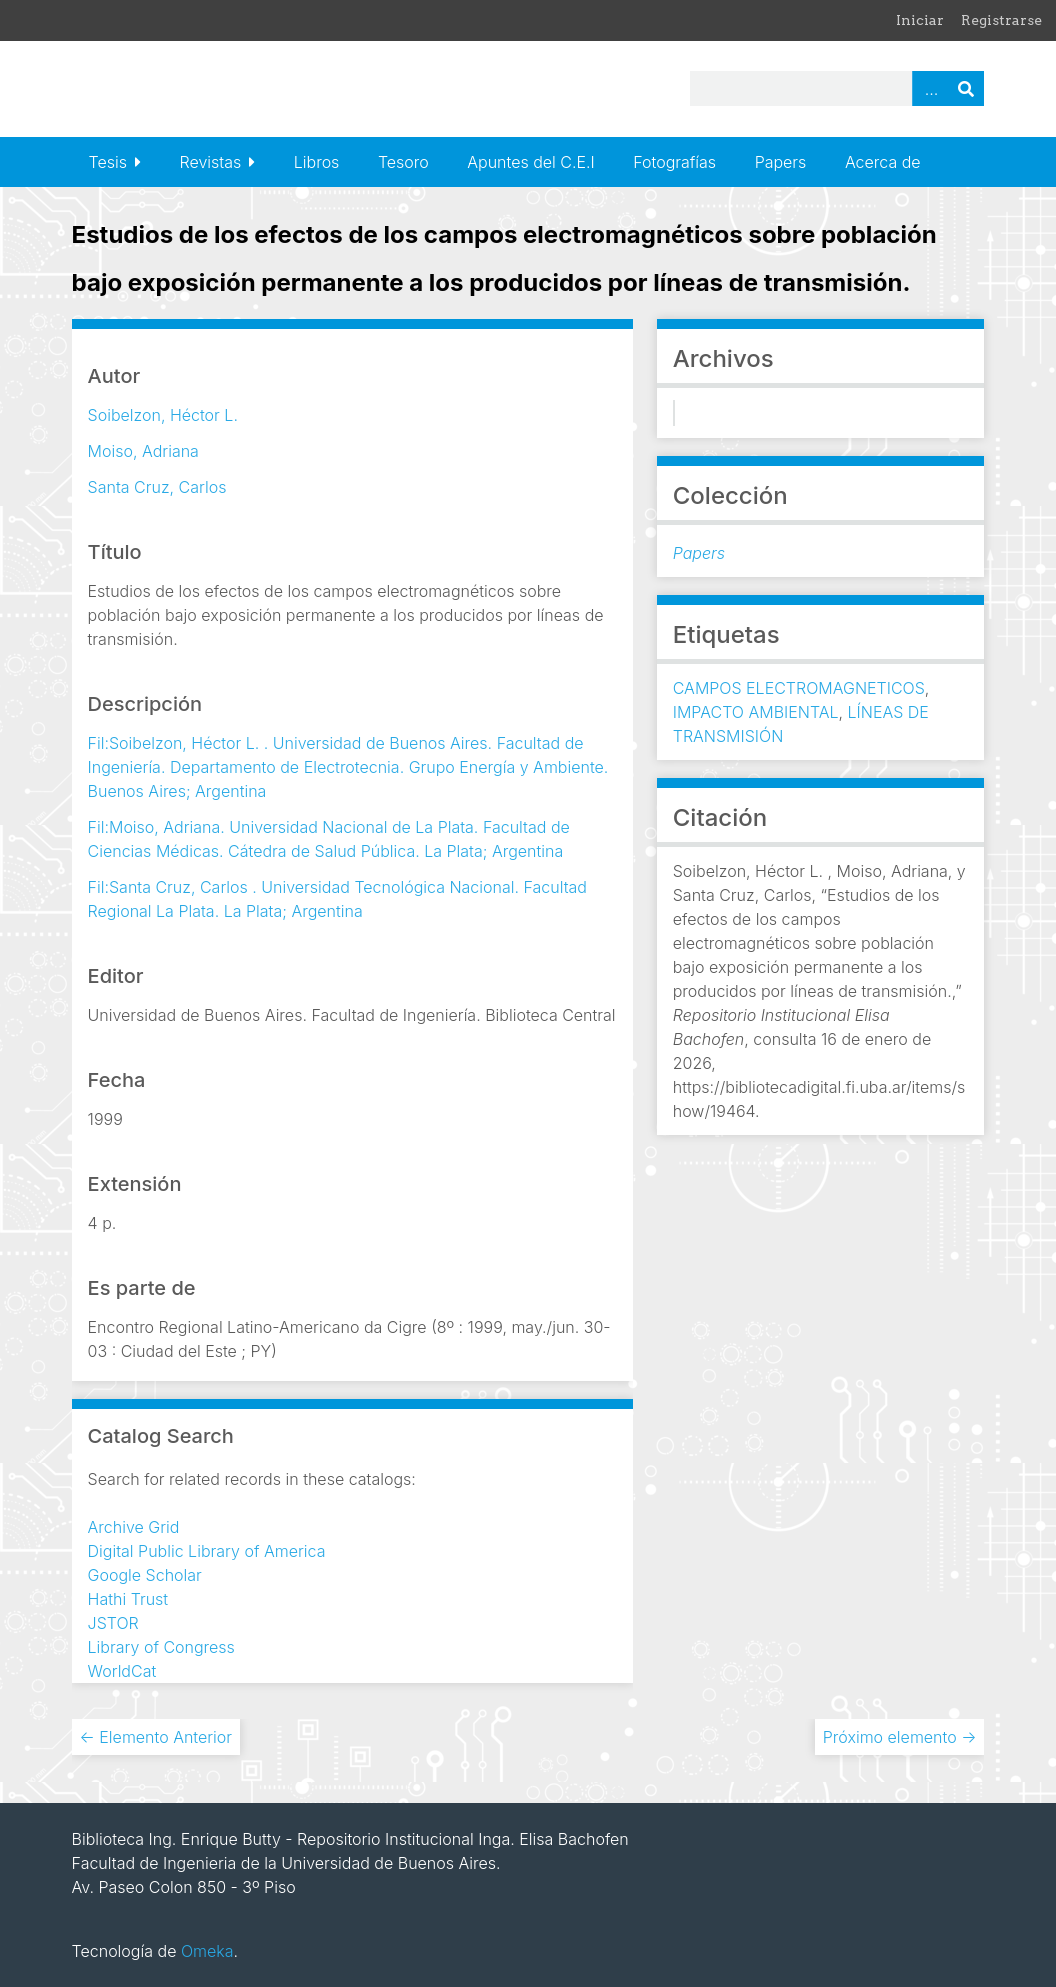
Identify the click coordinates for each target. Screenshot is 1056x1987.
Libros (317, 162)
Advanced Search (930, 88)
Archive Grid (134, 1527)
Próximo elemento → (900, 1737)
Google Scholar (145, 1575)
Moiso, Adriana (143, 451)
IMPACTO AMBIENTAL (756, 712)
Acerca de (883, 162)
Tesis (108, 162)
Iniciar (920, 20)
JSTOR (113, 1623)
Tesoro (403, 162)
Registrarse (1001, 20)
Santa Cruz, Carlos (157, 487)
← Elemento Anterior (156, 1737)
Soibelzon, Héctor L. (163, 415)
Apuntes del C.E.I (530, 162)
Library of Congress (161, 1647)
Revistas (211, 162)
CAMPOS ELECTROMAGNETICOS (799, 688)
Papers (781, 162)
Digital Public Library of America (207, 1551)
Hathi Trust (128, 1599)
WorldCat (122, 1671)
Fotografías (674, 162)
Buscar (966, 88)
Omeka (207, 1951)
